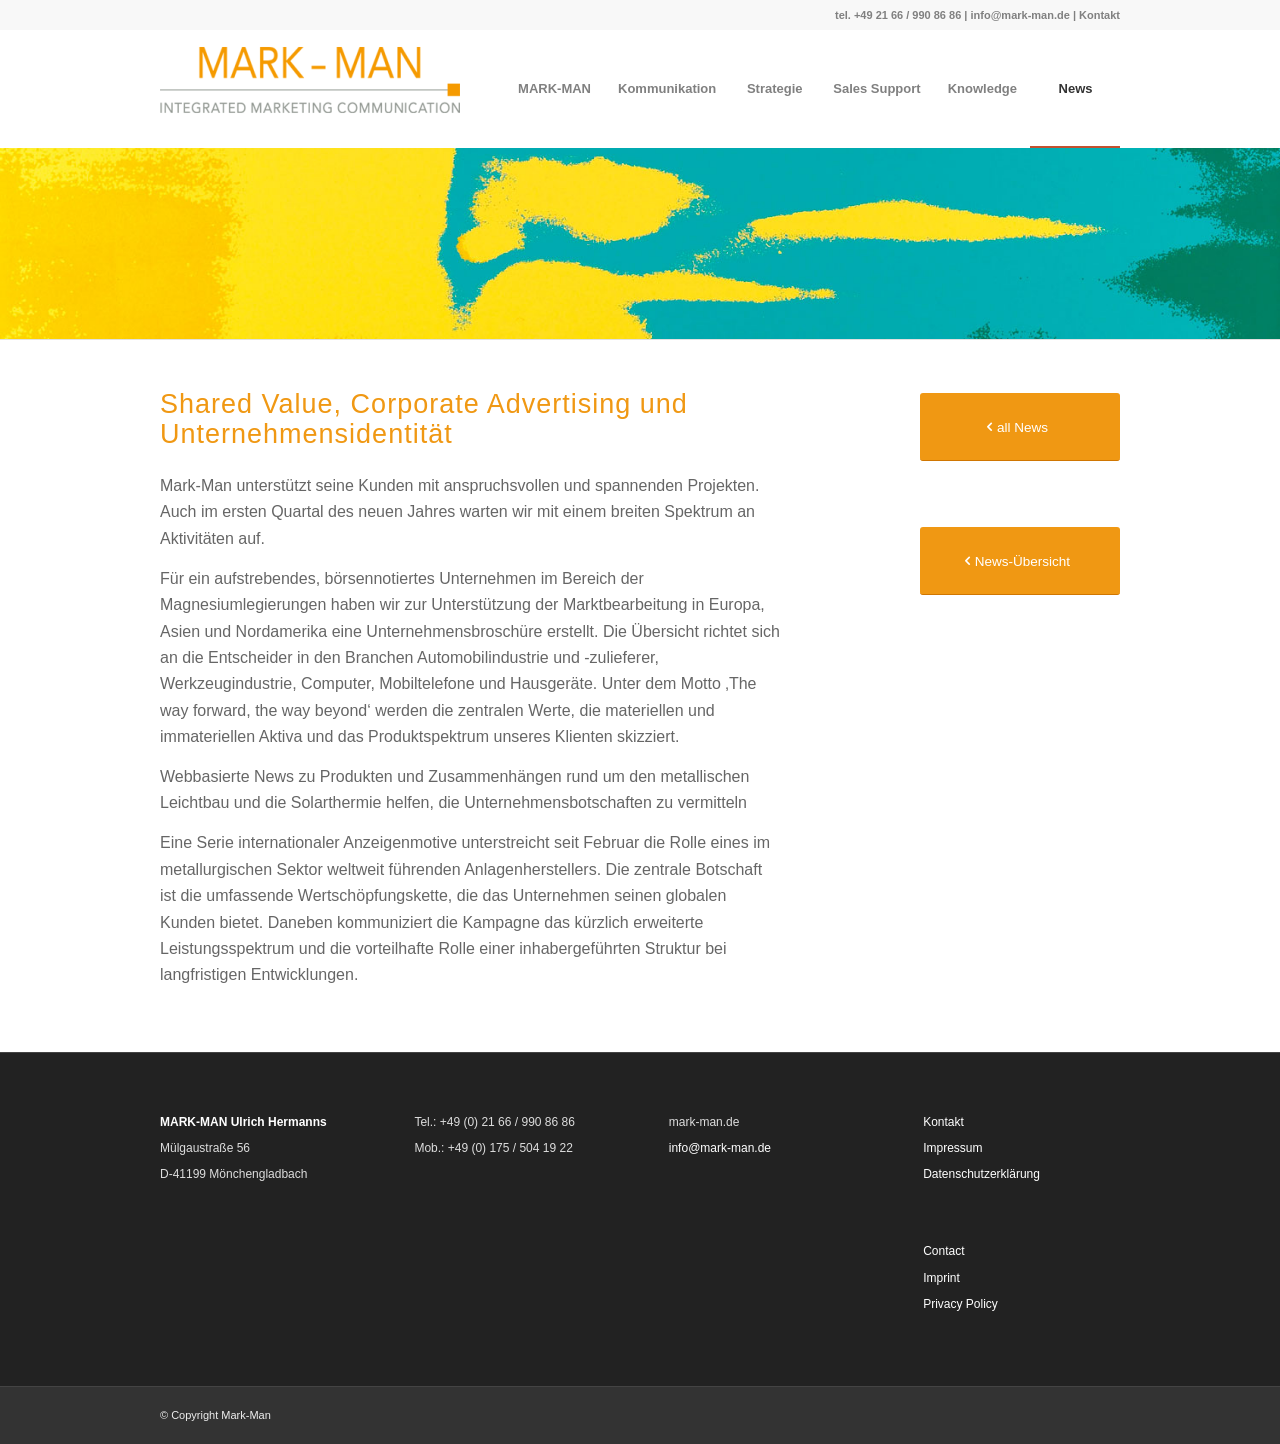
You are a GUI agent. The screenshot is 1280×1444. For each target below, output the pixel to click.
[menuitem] (554, 89)
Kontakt (1099, 15)
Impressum (952, 1148)
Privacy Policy (960, 1304)
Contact (943, 1251)
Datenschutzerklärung (981, 1174)
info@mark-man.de (1019, 15)
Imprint (941, 1278)
